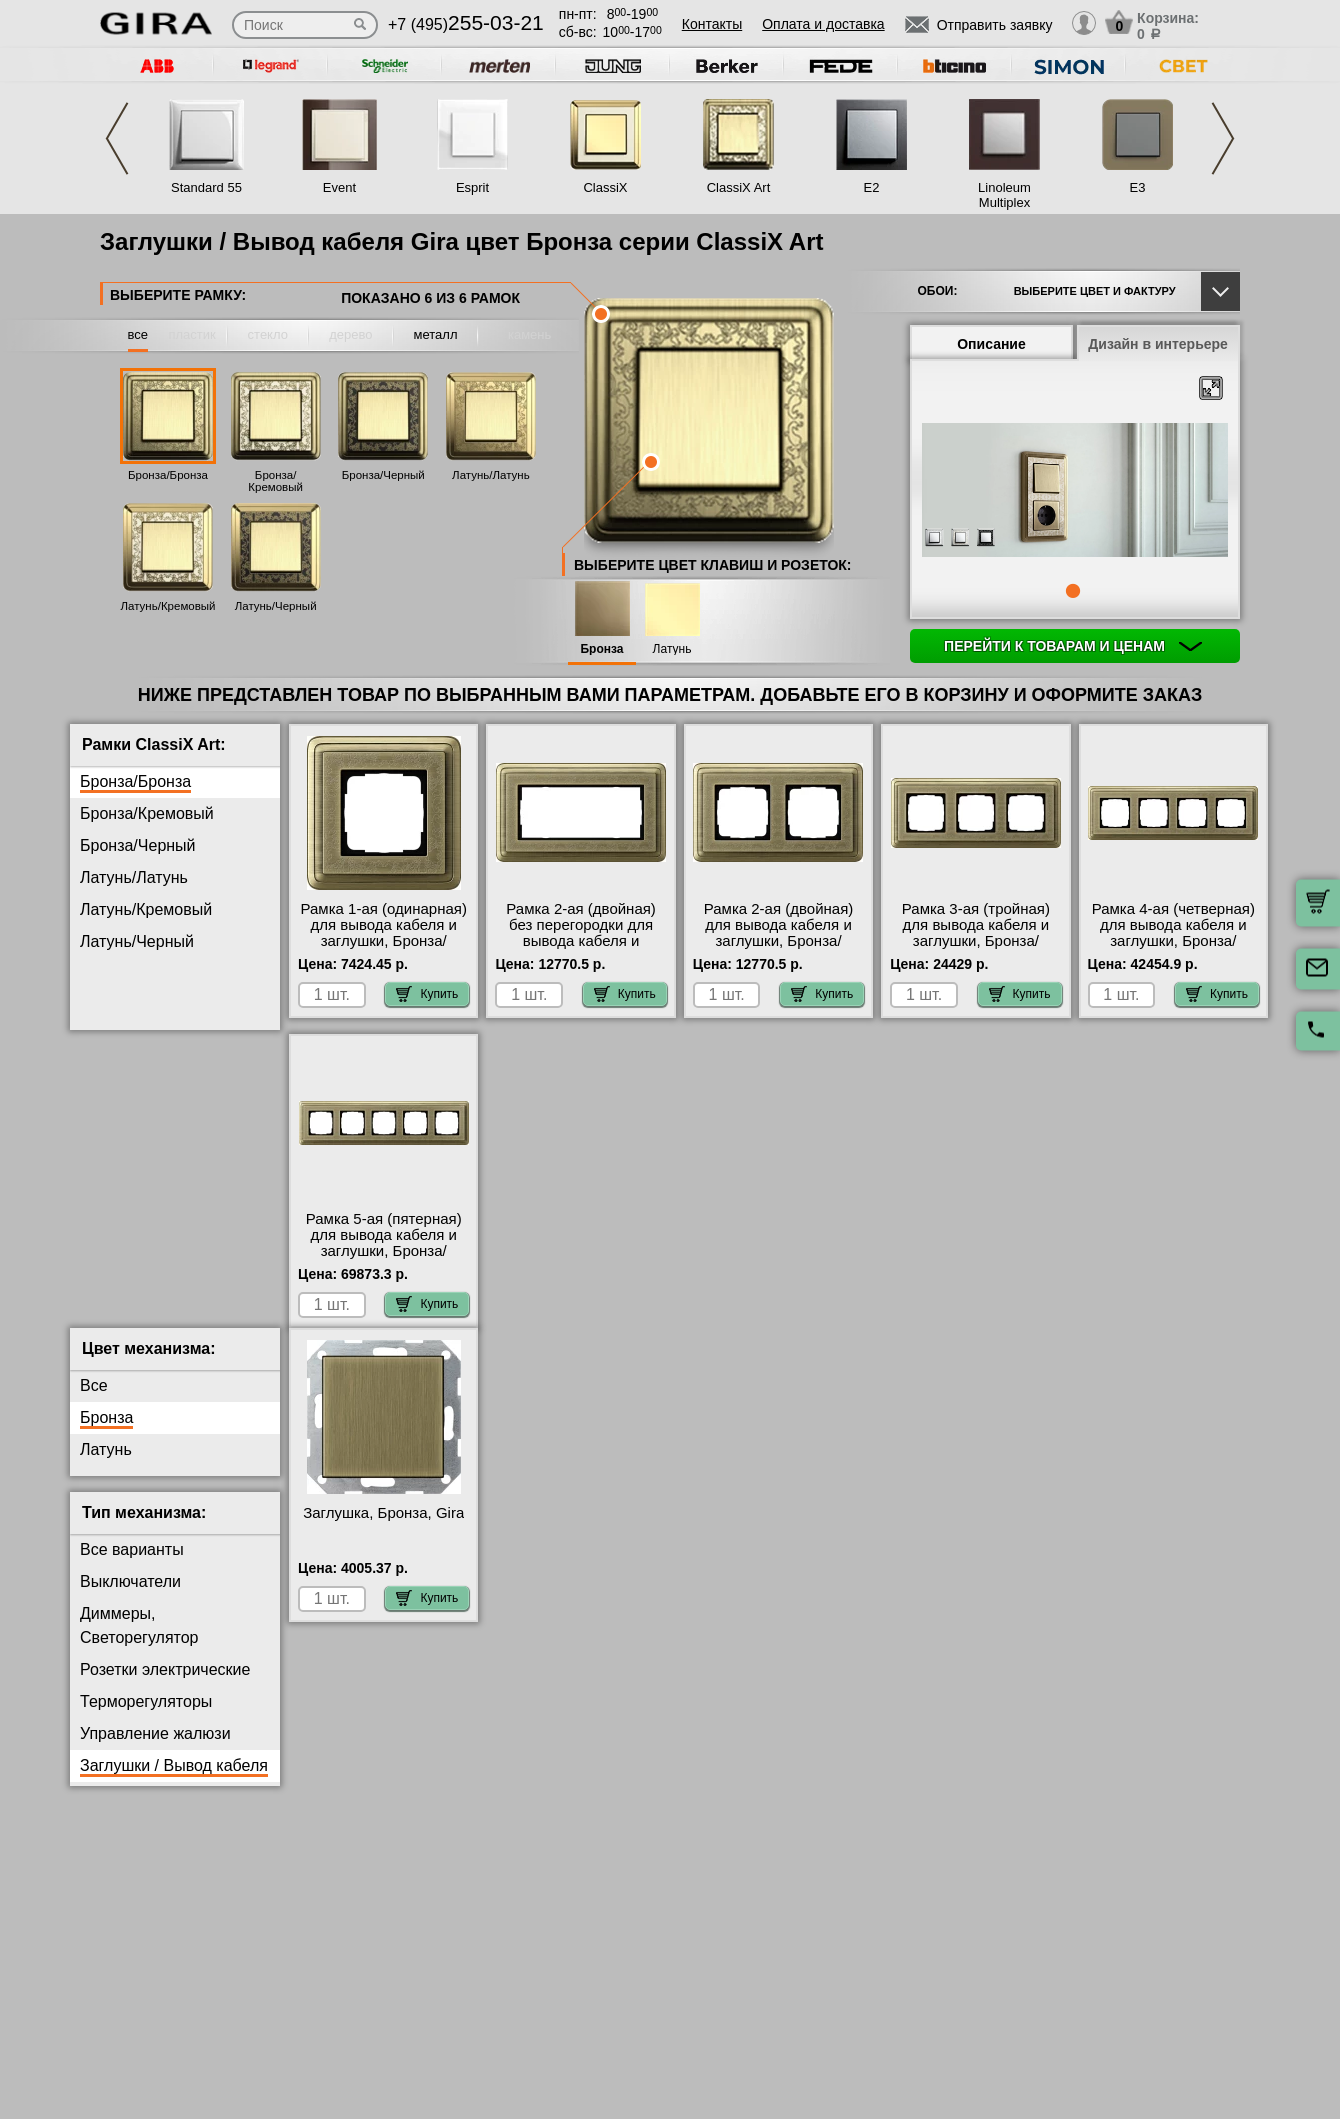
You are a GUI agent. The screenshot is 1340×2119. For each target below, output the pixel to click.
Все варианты (132, 1565)
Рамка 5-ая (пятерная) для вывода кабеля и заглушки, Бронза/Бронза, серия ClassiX (384, 1243)
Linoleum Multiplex (1004, 195)
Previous (117, 138)
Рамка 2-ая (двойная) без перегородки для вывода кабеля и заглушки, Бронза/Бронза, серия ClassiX (581, 941)
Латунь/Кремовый (168, 606)
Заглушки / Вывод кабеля (174, 1781)
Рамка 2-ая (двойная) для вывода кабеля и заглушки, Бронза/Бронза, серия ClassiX (778, 933)
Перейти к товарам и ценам (1073, 646)
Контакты (712, 24)
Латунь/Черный (276, 606)
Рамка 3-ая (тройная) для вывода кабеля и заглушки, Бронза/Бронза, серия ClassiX (976, 933)
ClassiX (605, 187)
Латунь (672, 649)
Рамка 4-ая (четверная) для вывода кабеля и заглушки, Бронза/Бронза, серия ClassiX (1173, 933)
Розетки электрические (165, 1685)
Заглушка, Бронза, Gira (383, 1529)
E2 (872, 187)
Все (94, 1401)
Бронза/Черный (383, 475)
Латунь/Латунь (491, 475)
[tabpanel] (1075, 491)
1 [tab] (1073, 591)
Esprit (472, 187)
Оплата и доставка (823, 24)
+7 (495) (466, 24)
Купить (427, 994)
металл (436, 334)
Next (1223, 138)
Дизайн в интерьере (1158, 344)
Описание (991, 344)
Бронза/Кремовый (275, 481)
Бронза (601, 649)
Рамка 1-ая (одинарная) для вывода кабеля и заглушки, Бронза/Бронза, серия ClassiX (384, 933)
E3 (1138, 187)
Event (339, 187)
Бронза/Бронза (168, 475)
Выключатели (130, 1597)
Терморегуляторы (146, 1717)
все (138, 334)
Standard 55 (206, 187)
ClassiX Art (739, 187)
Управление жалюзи (155, 1749)
